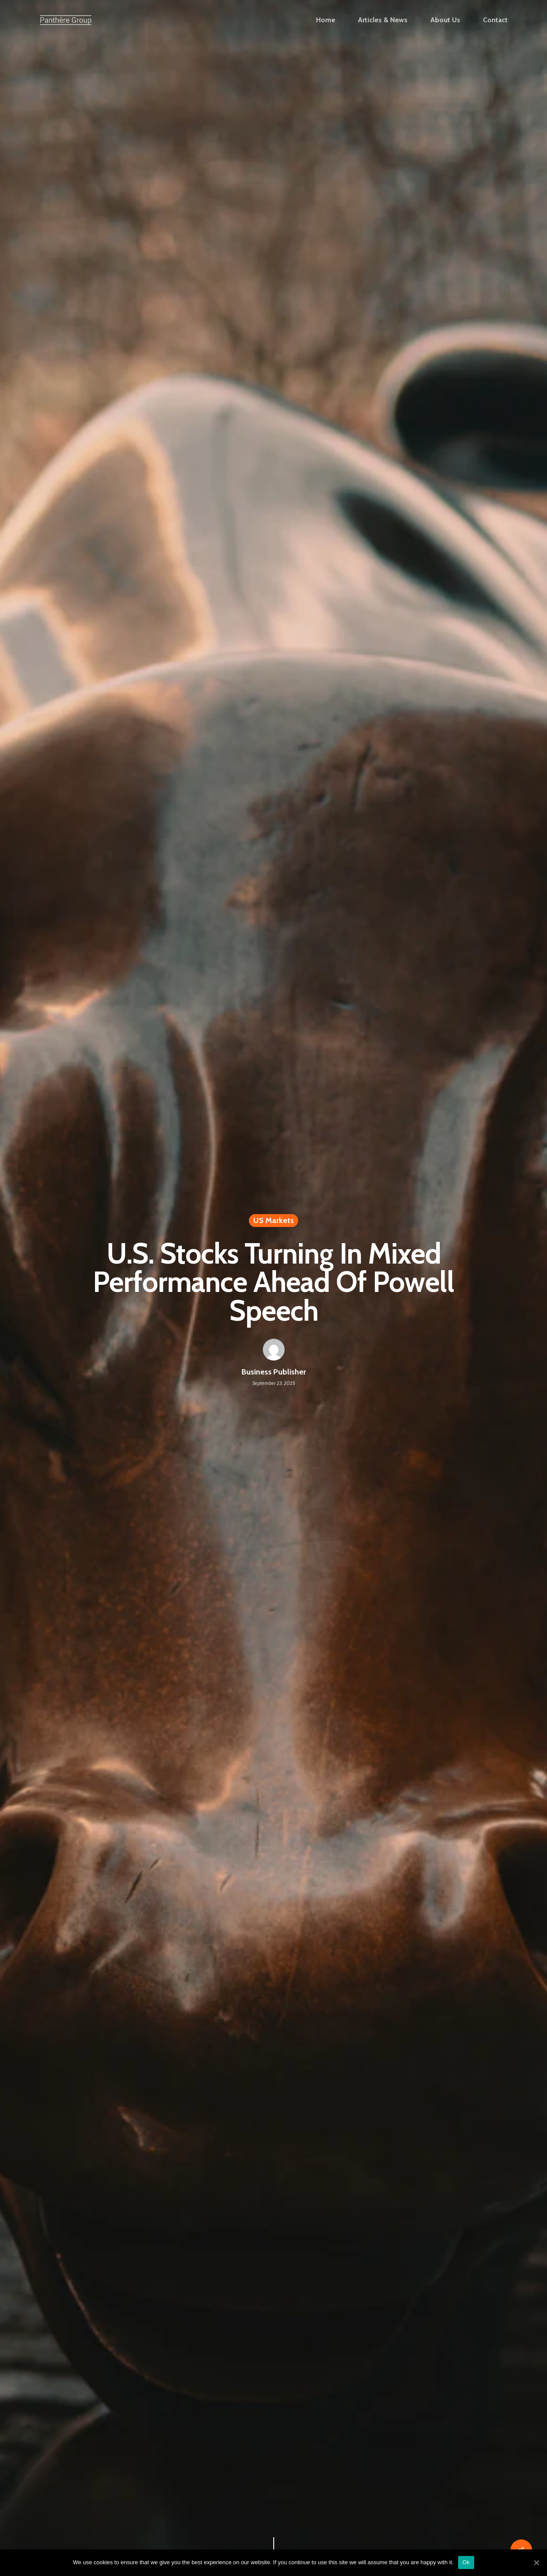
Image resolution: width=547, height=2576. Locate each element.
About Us (445, 20)
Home (325, 20)
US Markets (273, 1221)
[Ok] (536, 2562)
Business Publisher (273, 1372)
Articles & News (383, 20)
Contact (495, 20)
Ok (466, 2562)
